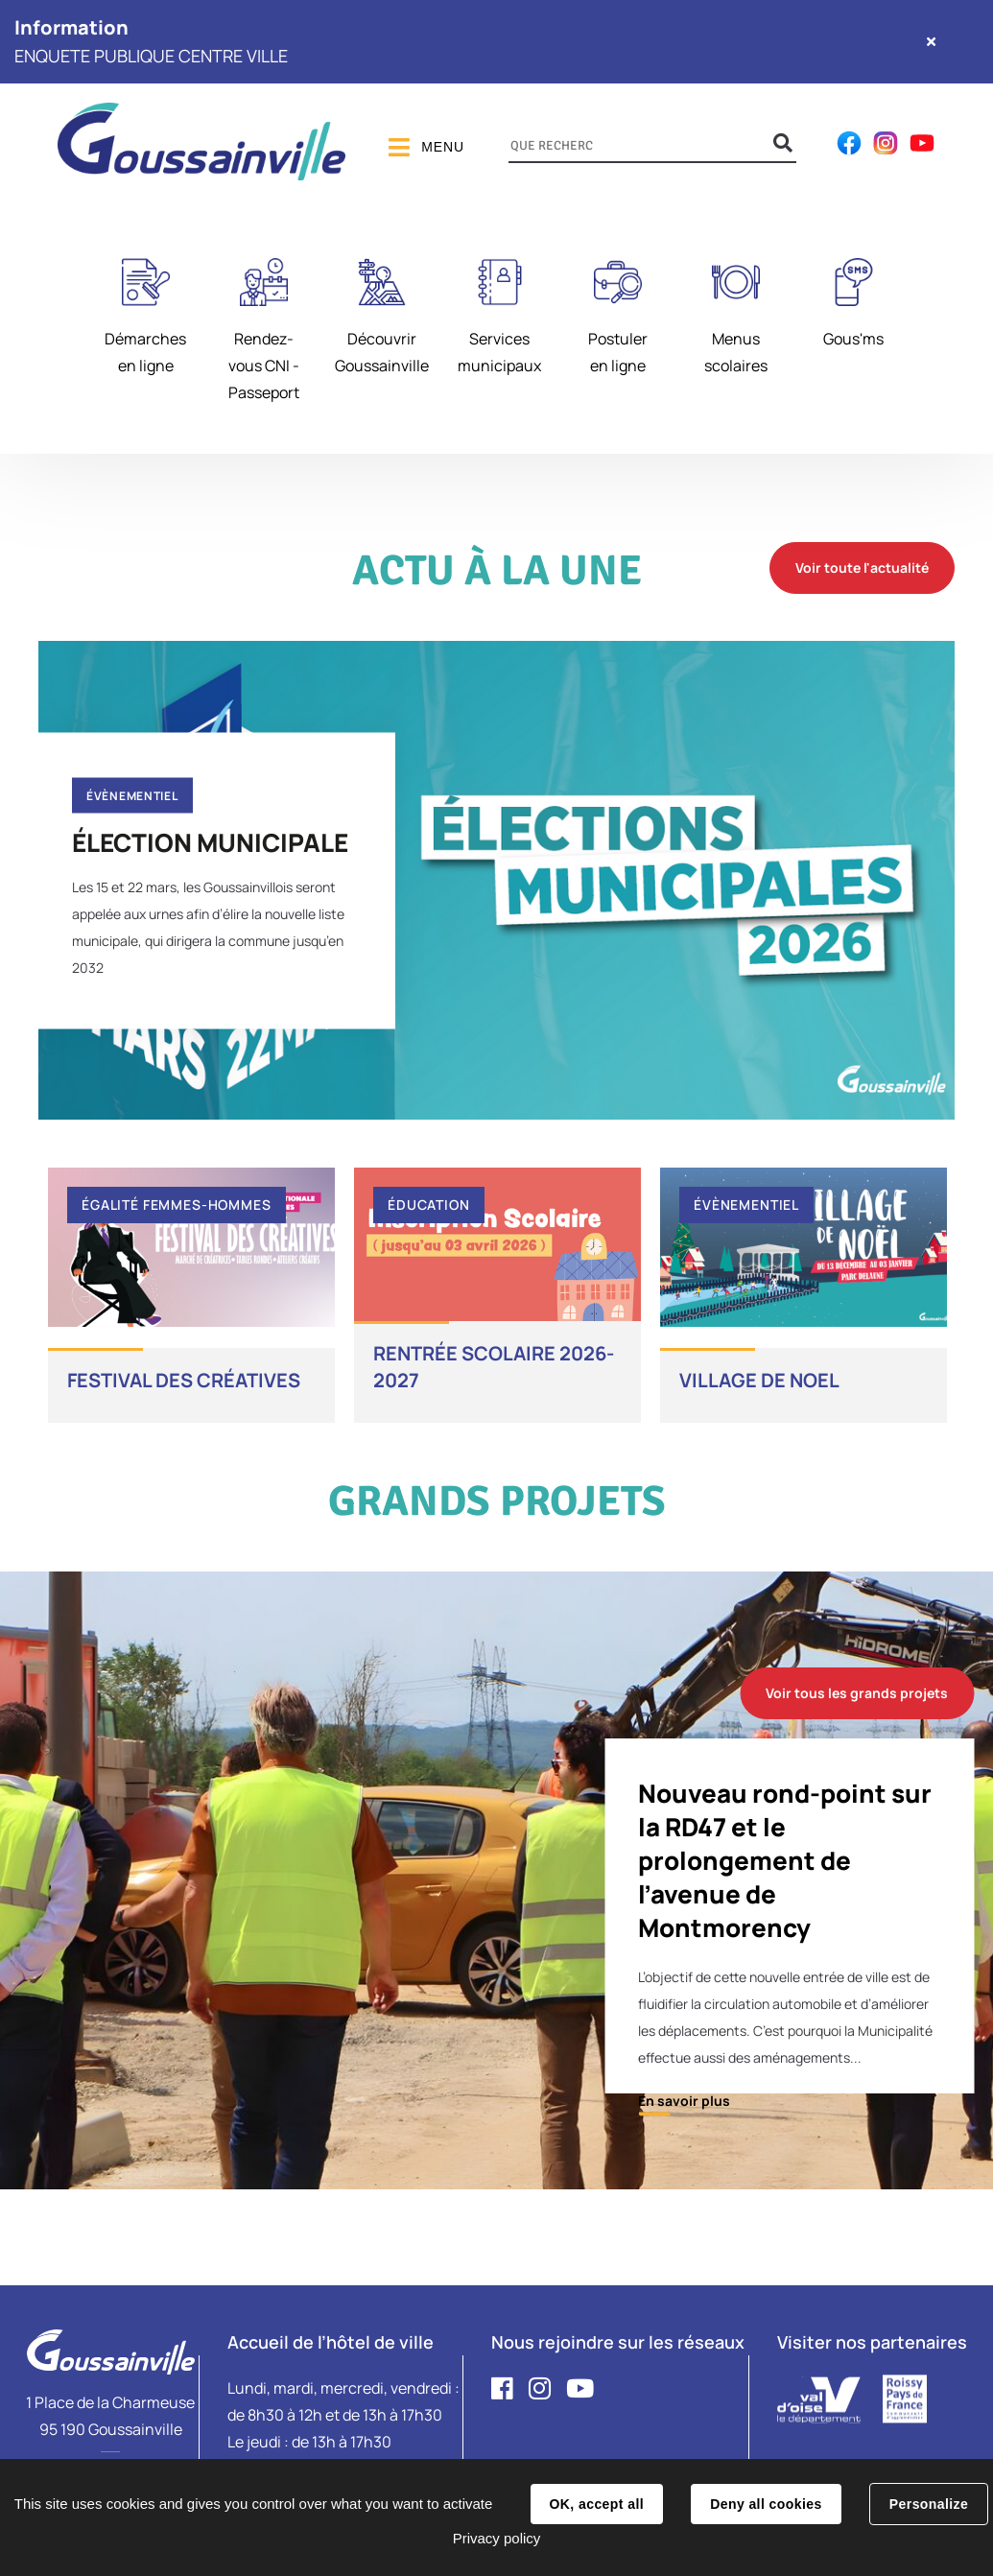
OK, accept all (597, 2504)
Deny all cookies (765, 2504)
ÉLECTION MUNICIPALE (210, 841)
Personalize (928, 2504)
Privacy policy (497, 2538)
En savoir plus (684, 2101)
